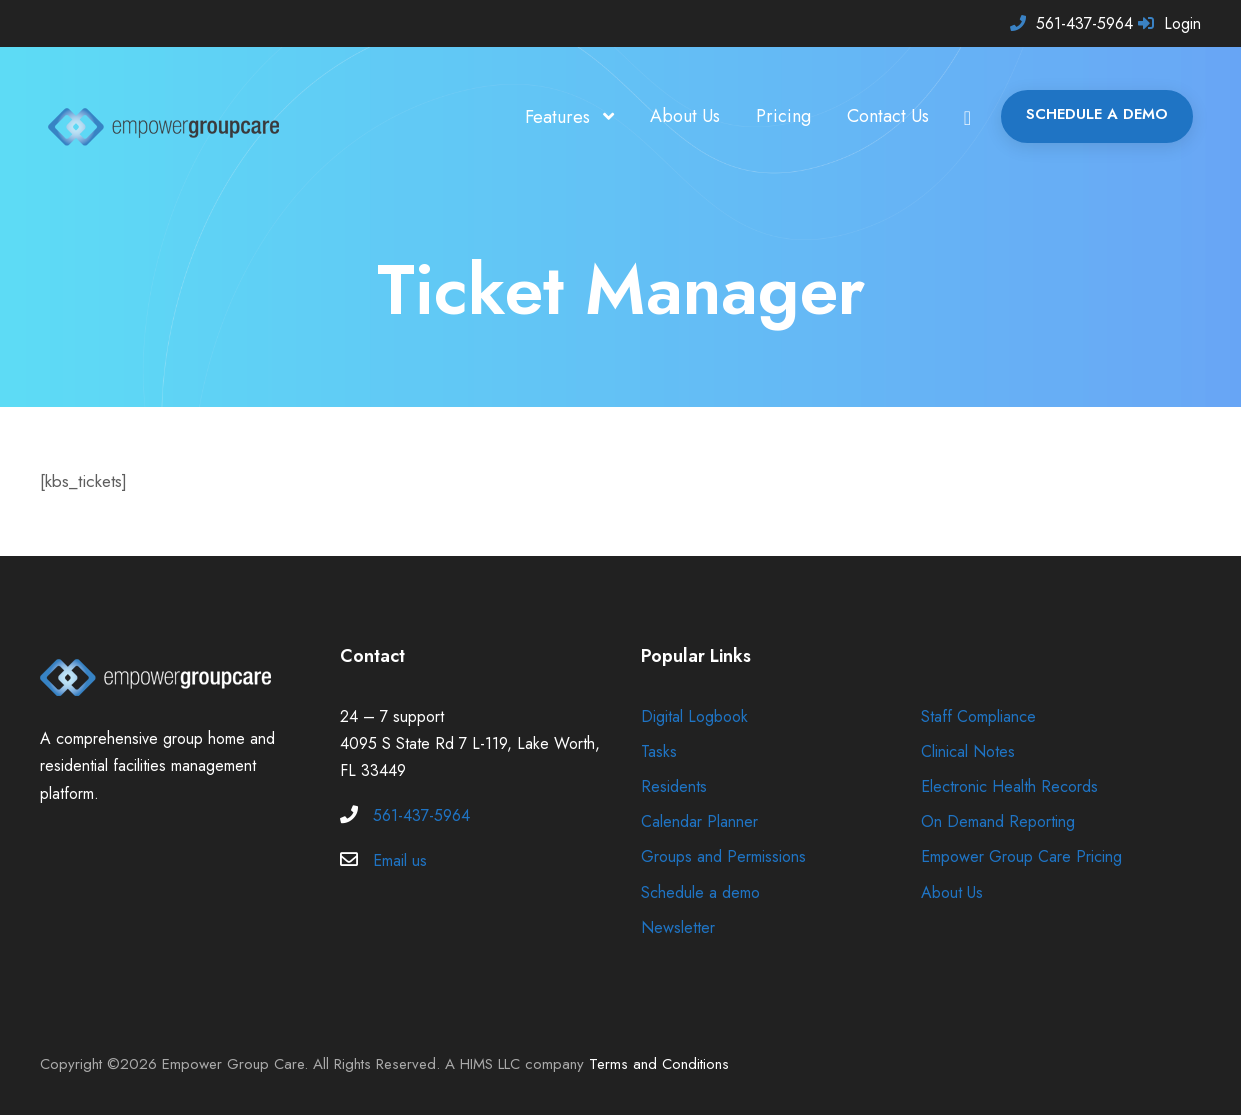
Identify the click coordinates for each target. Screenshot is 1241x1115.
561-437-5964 (1082, 23)
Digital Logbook (696, 716)
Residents (676, 786)
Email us (403, 860)
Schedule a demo (703, 892)
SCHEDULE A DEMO (1095, 114)
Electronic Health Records (1013, 786)
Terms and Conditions (673, 1064)
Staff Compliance (982, 716)
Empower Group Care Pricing (1025, 856)
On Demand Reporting (1001, 821)
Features (539, 117)
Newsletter (679, 927)
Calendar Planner (703, 821)
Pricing (772, 116)
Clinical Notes (970, 751)
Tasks (661, 751)
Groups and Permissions (728, 856)
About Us (672, 116)
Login (1181, 23)
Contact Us (880, 116)
